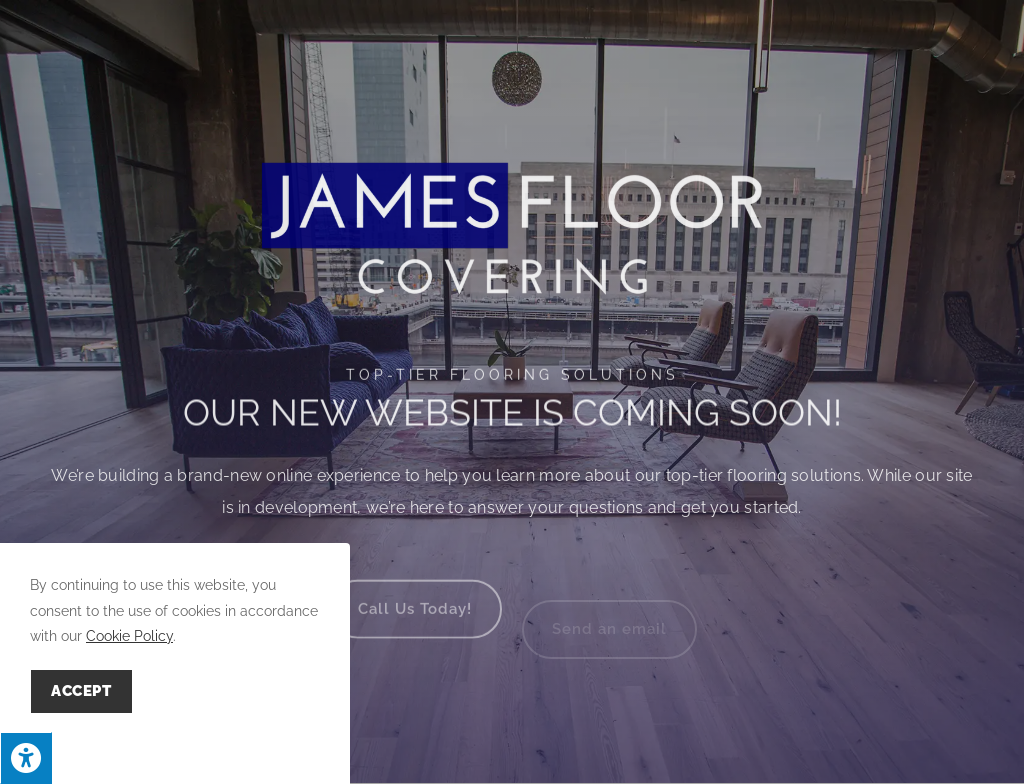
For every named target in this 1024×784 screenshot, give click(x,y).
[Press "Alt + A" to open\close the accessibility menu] (26, 758)
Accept (81, 691)
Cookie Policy (129, 636)
